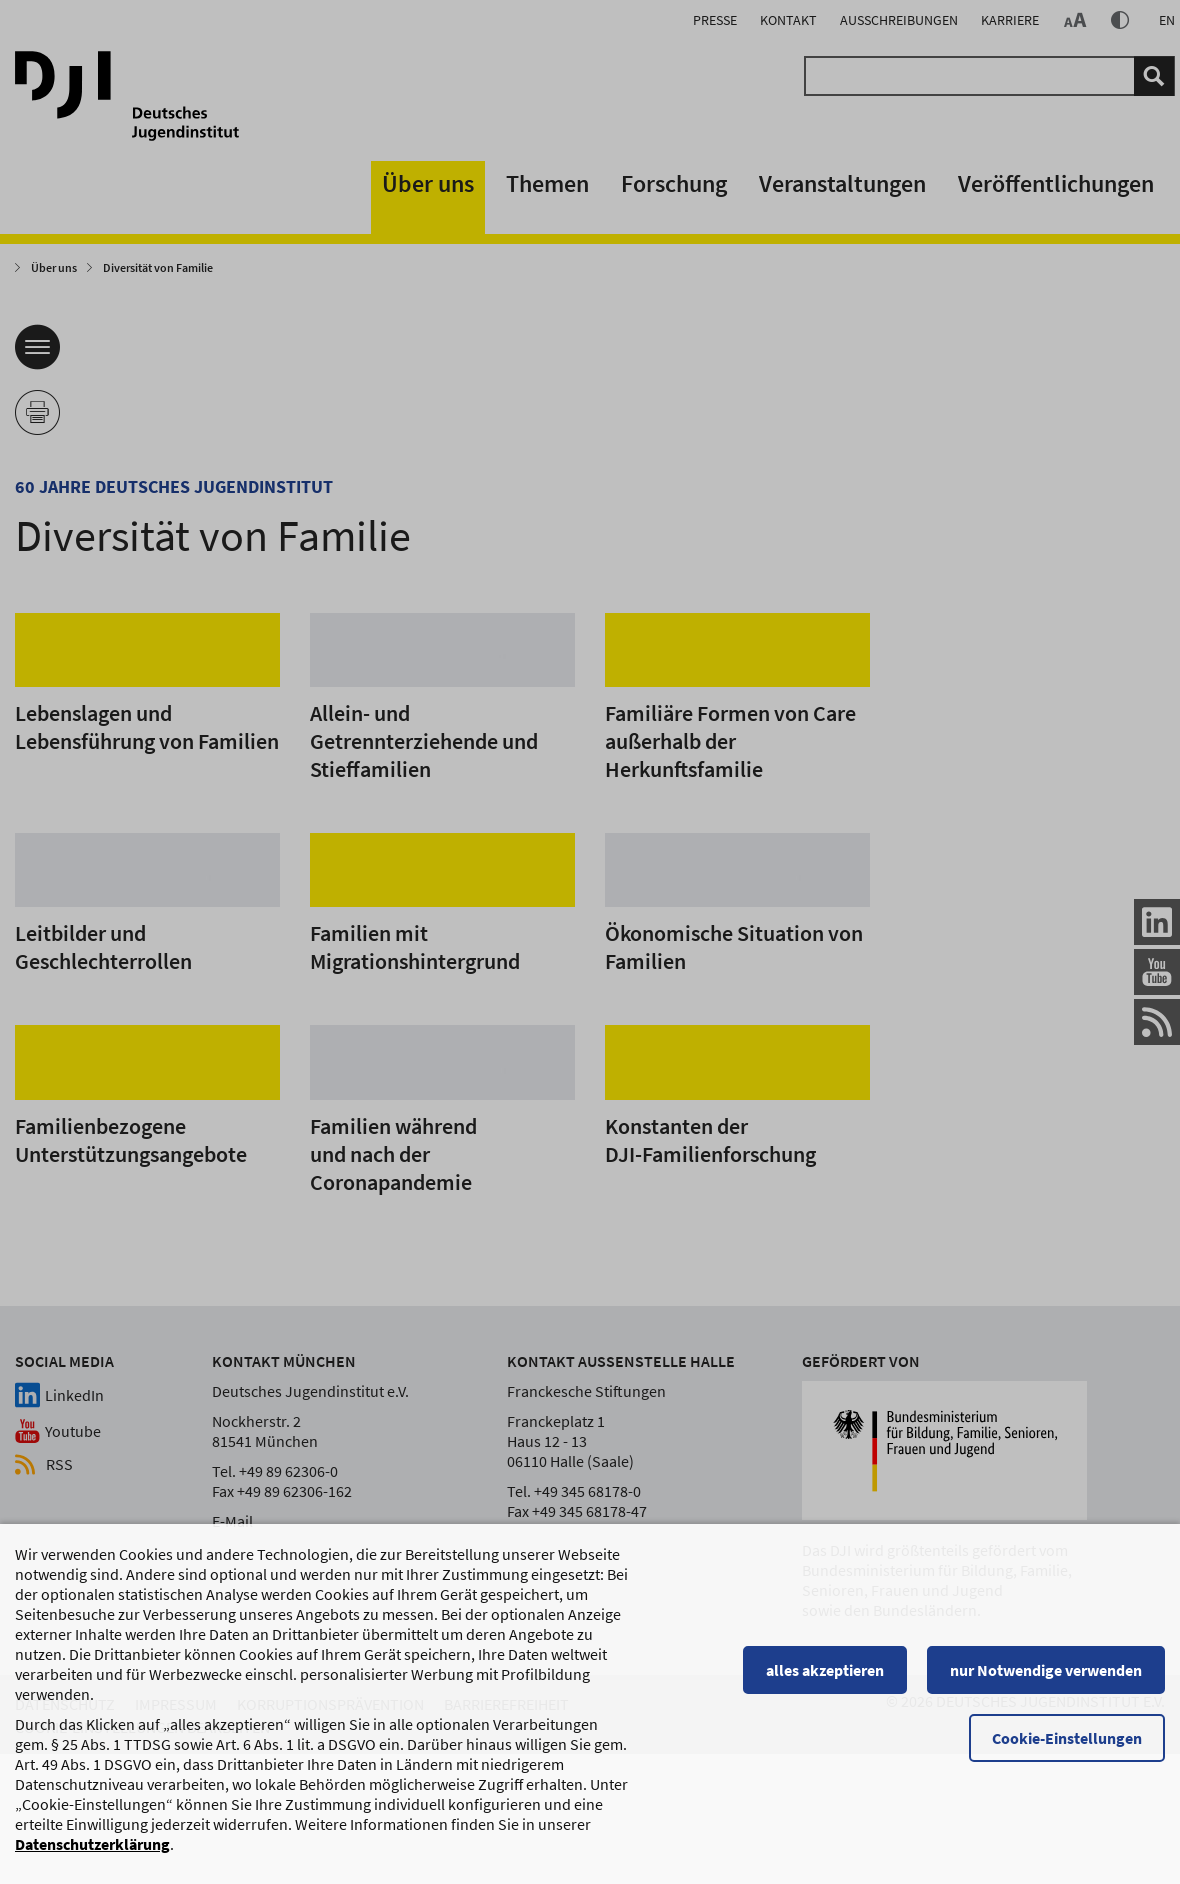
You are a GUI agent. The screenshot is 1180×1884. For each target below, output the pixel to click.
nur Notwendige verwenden (1046, 1672)
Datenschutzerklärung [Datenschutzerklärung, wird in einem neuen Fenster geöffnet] (92, 1846)
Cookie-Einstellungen (1067, 1740)
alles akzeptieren (825, 1672)
